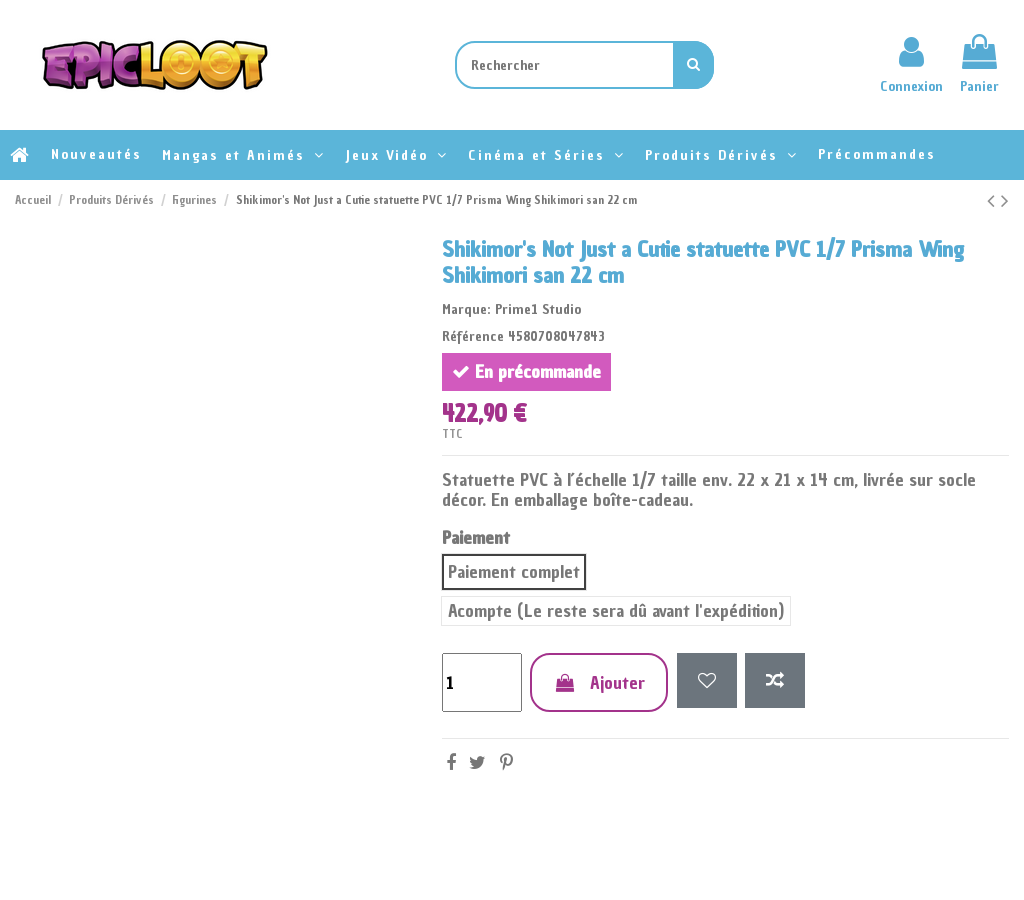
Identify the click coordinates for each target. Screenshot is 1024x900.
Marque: (466, 309)
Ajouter (599, 682)
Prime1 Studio (538, 309)
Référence (473, 336)
